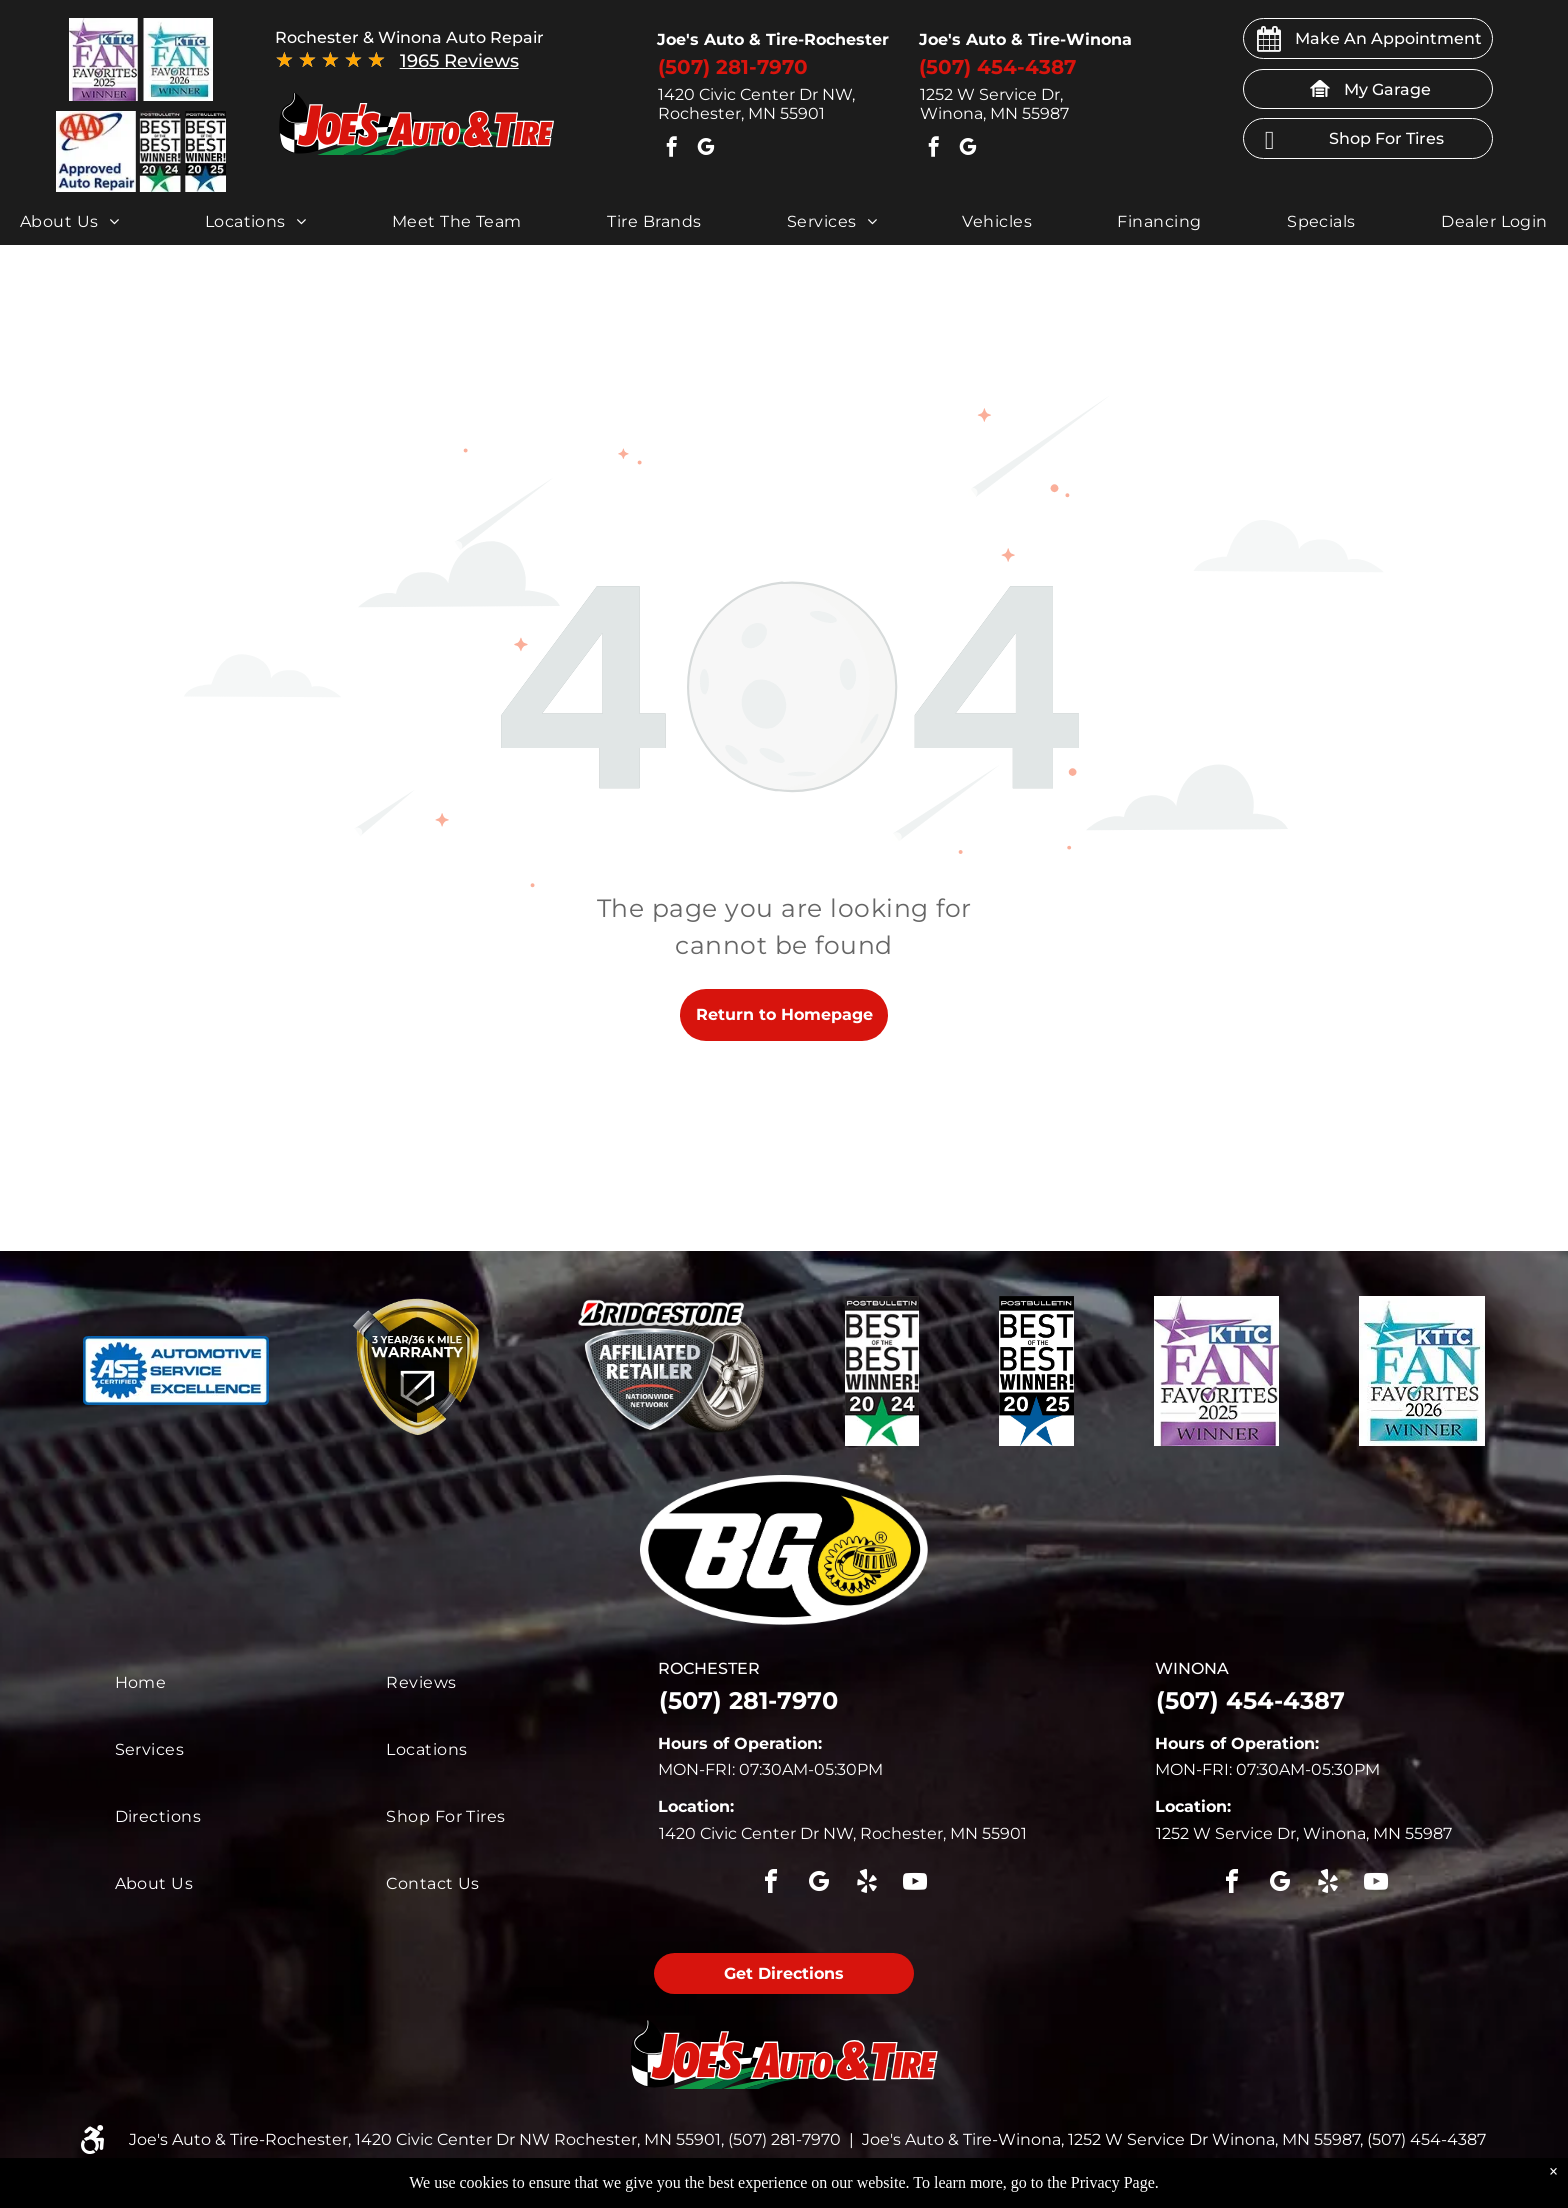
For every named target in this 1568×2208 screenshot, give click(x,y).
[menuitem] (69, 221)
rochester (709, 1668)
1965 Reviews (459, 61)
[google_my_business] (706, 149)
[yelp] (867, 1884)
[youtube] (915, 1884)
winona (1192, 1668)
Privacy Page (1113, 2182)
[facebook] (672, 149)
